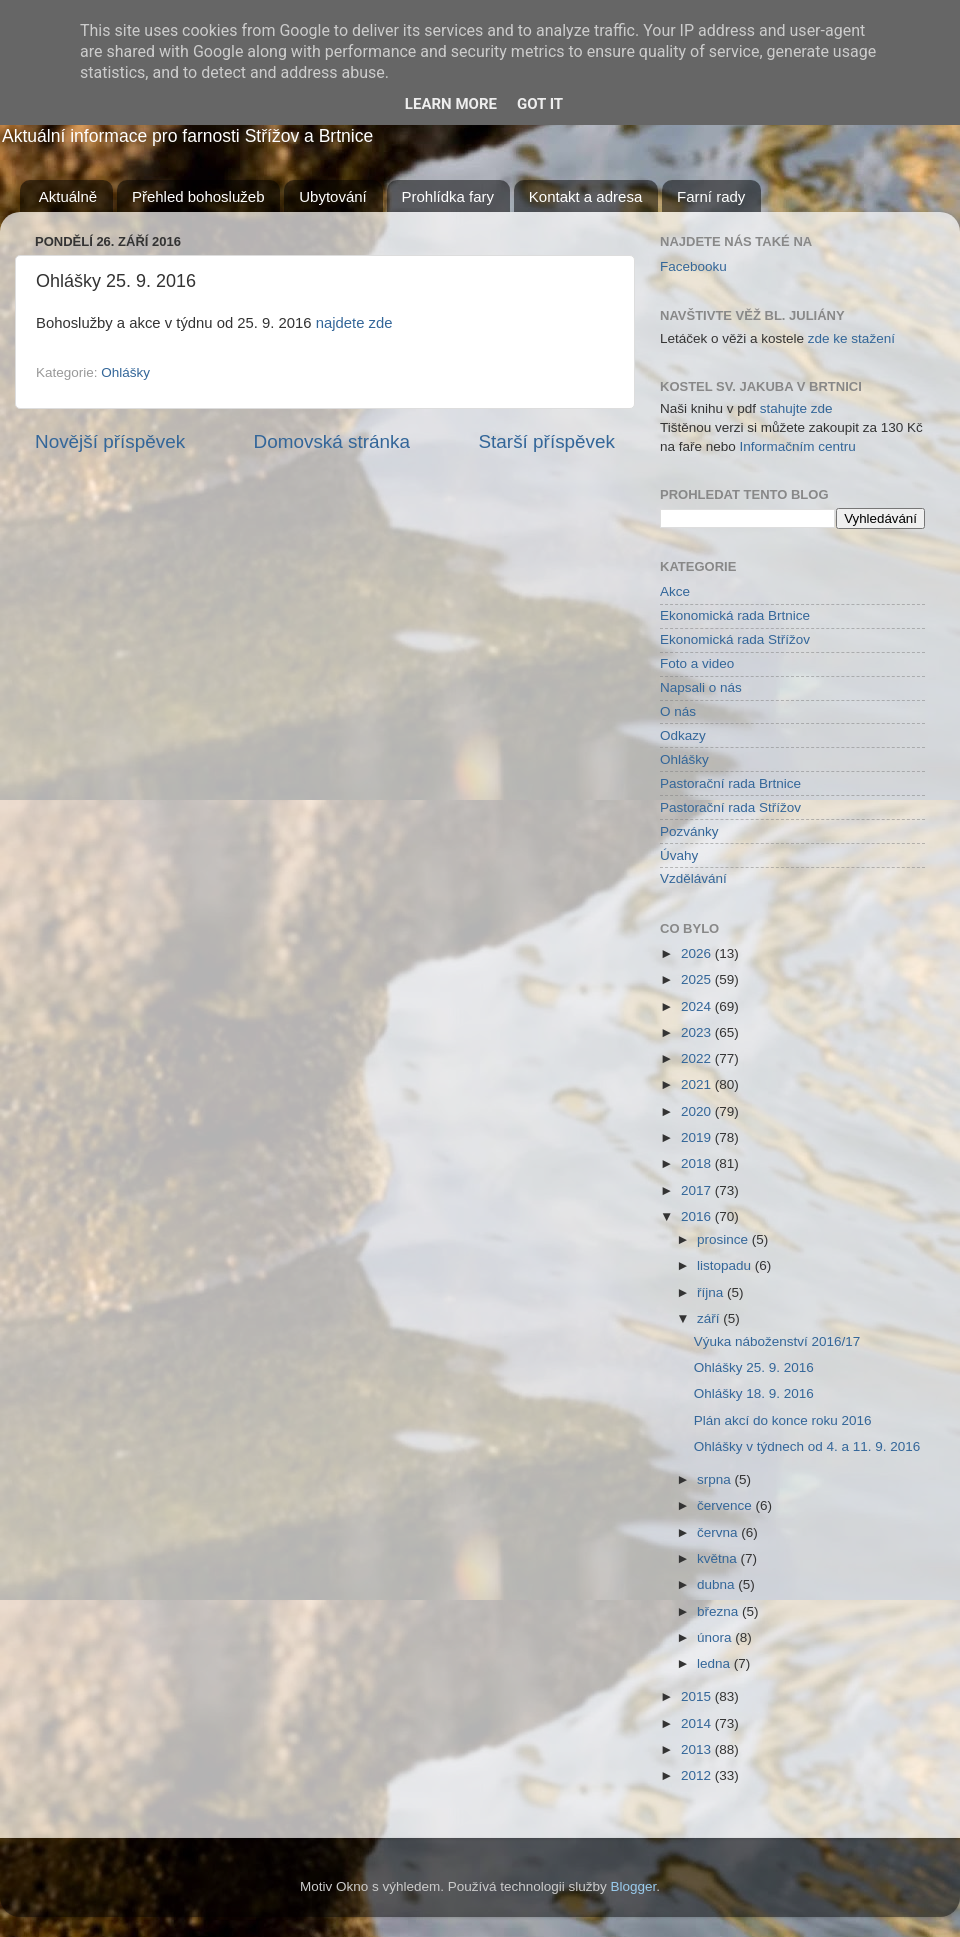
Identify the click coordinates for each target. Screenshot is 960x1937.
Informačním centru (798, 446)
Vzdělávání (693, 878)
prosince (724, 1239)
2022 (698, 1058)
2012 (698, 1775)
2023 (698, 1032)
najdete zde (354, 323)
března (719, 1611)
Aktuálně (68, 196)
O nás (678, 711)
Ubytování (333, 196)
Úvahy (679, 855)
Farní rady (711, 196)
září (710, 1318)
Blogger (634, 1886)
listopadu (726, 1265)
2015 (698, 1696)
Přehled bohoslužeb (198, 196)
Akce (675, 591)
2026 (698, 953)
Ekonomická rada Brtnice (735, 615)
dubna (717, 1584)
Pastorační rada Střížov (730, 807)
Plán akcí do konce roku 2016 (783, 1420)
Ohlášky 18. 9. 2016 (754, 1393)
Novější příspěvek (110, 441)
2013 (698, 1749)
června (719, 1532)
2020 (698, 1111)
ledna (715, 1663)
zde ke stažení (851, 338)
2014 (698, 1723)
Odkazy (683, 735)
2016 (698, 1216)
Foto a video (697, 663)
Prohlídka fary (448, 196)
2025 (698, 979)
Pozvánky (689, 831)
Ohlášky (125, 372)
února (716, 1637)
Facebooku (693, 266)
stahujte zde (796, 408)
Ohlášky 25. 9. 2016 (754, 1367)
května (719, 1558)
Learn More (451, 104)
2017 (698, 1190)
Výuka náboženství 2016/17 (777, 1341)
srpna (716, 1479)
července (726, 1505)
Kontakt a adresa (585, 196)
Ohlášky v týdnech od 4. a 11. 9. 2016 (807, 1446)
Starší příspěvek (547, 441)
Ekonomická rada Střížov (735, 639)
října (712, 1292)
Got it (540, 104)
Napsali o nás (701, 687)
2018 (698, 1163)
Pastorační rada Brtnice (730, 783)
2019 (698, 1137)
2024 (698, 1006)
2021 (698, 1084)
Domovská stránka (332, 441)
